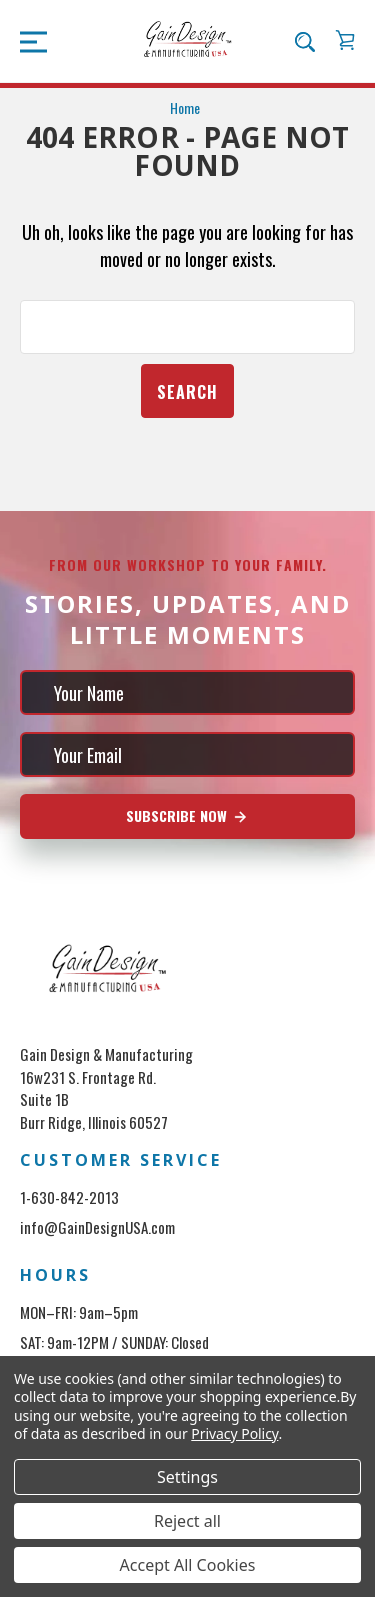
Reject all (187, 1521)
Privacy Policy (234, 1433)
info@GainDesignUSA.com (97, 1227)
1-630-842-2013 (69, 1197)
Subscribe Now (187, 816)
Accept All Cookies (188, 1565)
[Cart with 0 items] (345, 40)
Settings (187, 1477)
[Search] (305, 41)
